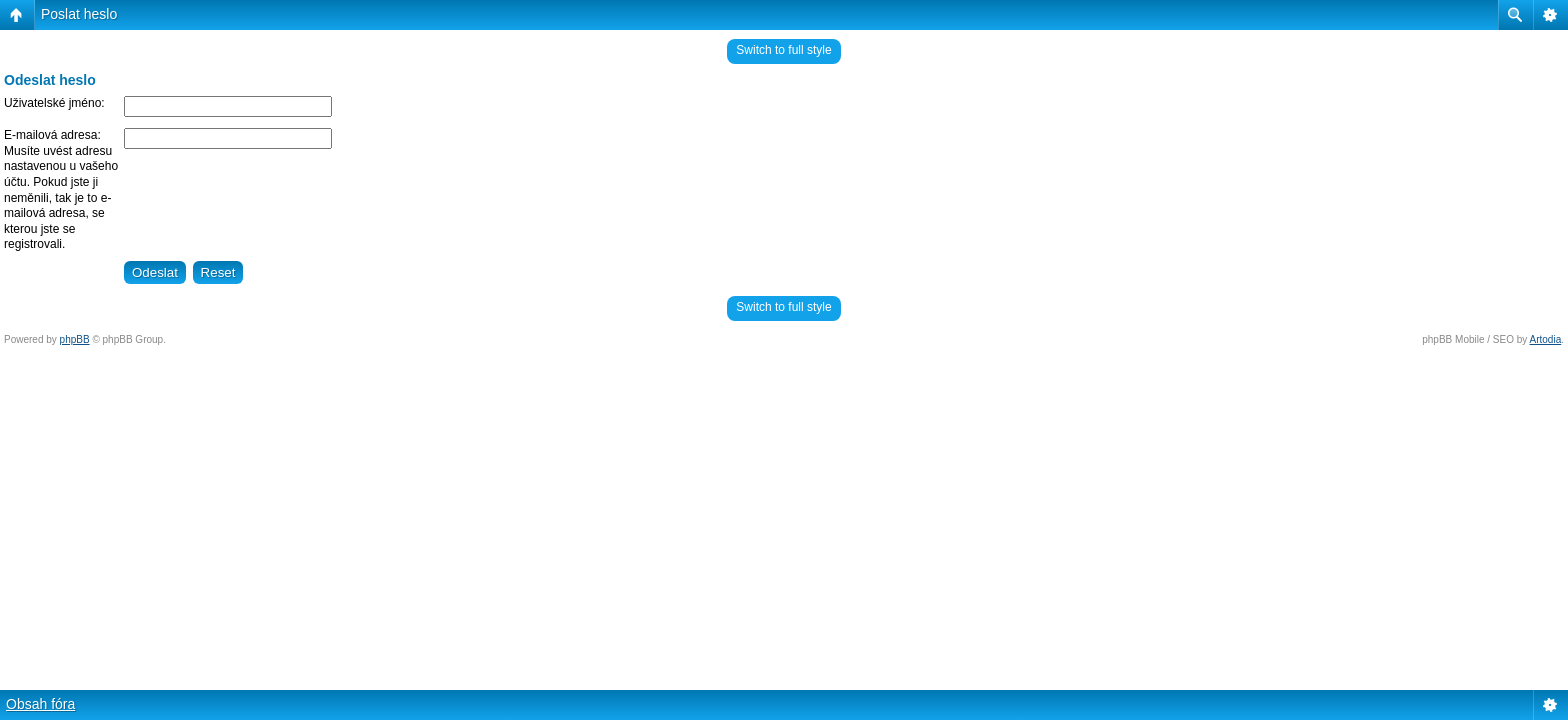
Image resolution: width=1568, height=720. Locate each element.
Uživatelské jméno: (54, 103)
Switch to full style (783, 50)
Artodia (1546, 339)
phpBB (75, 339)
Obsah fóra (40, 704)
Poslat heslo (79, 14)
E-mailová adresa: (52, 135)
